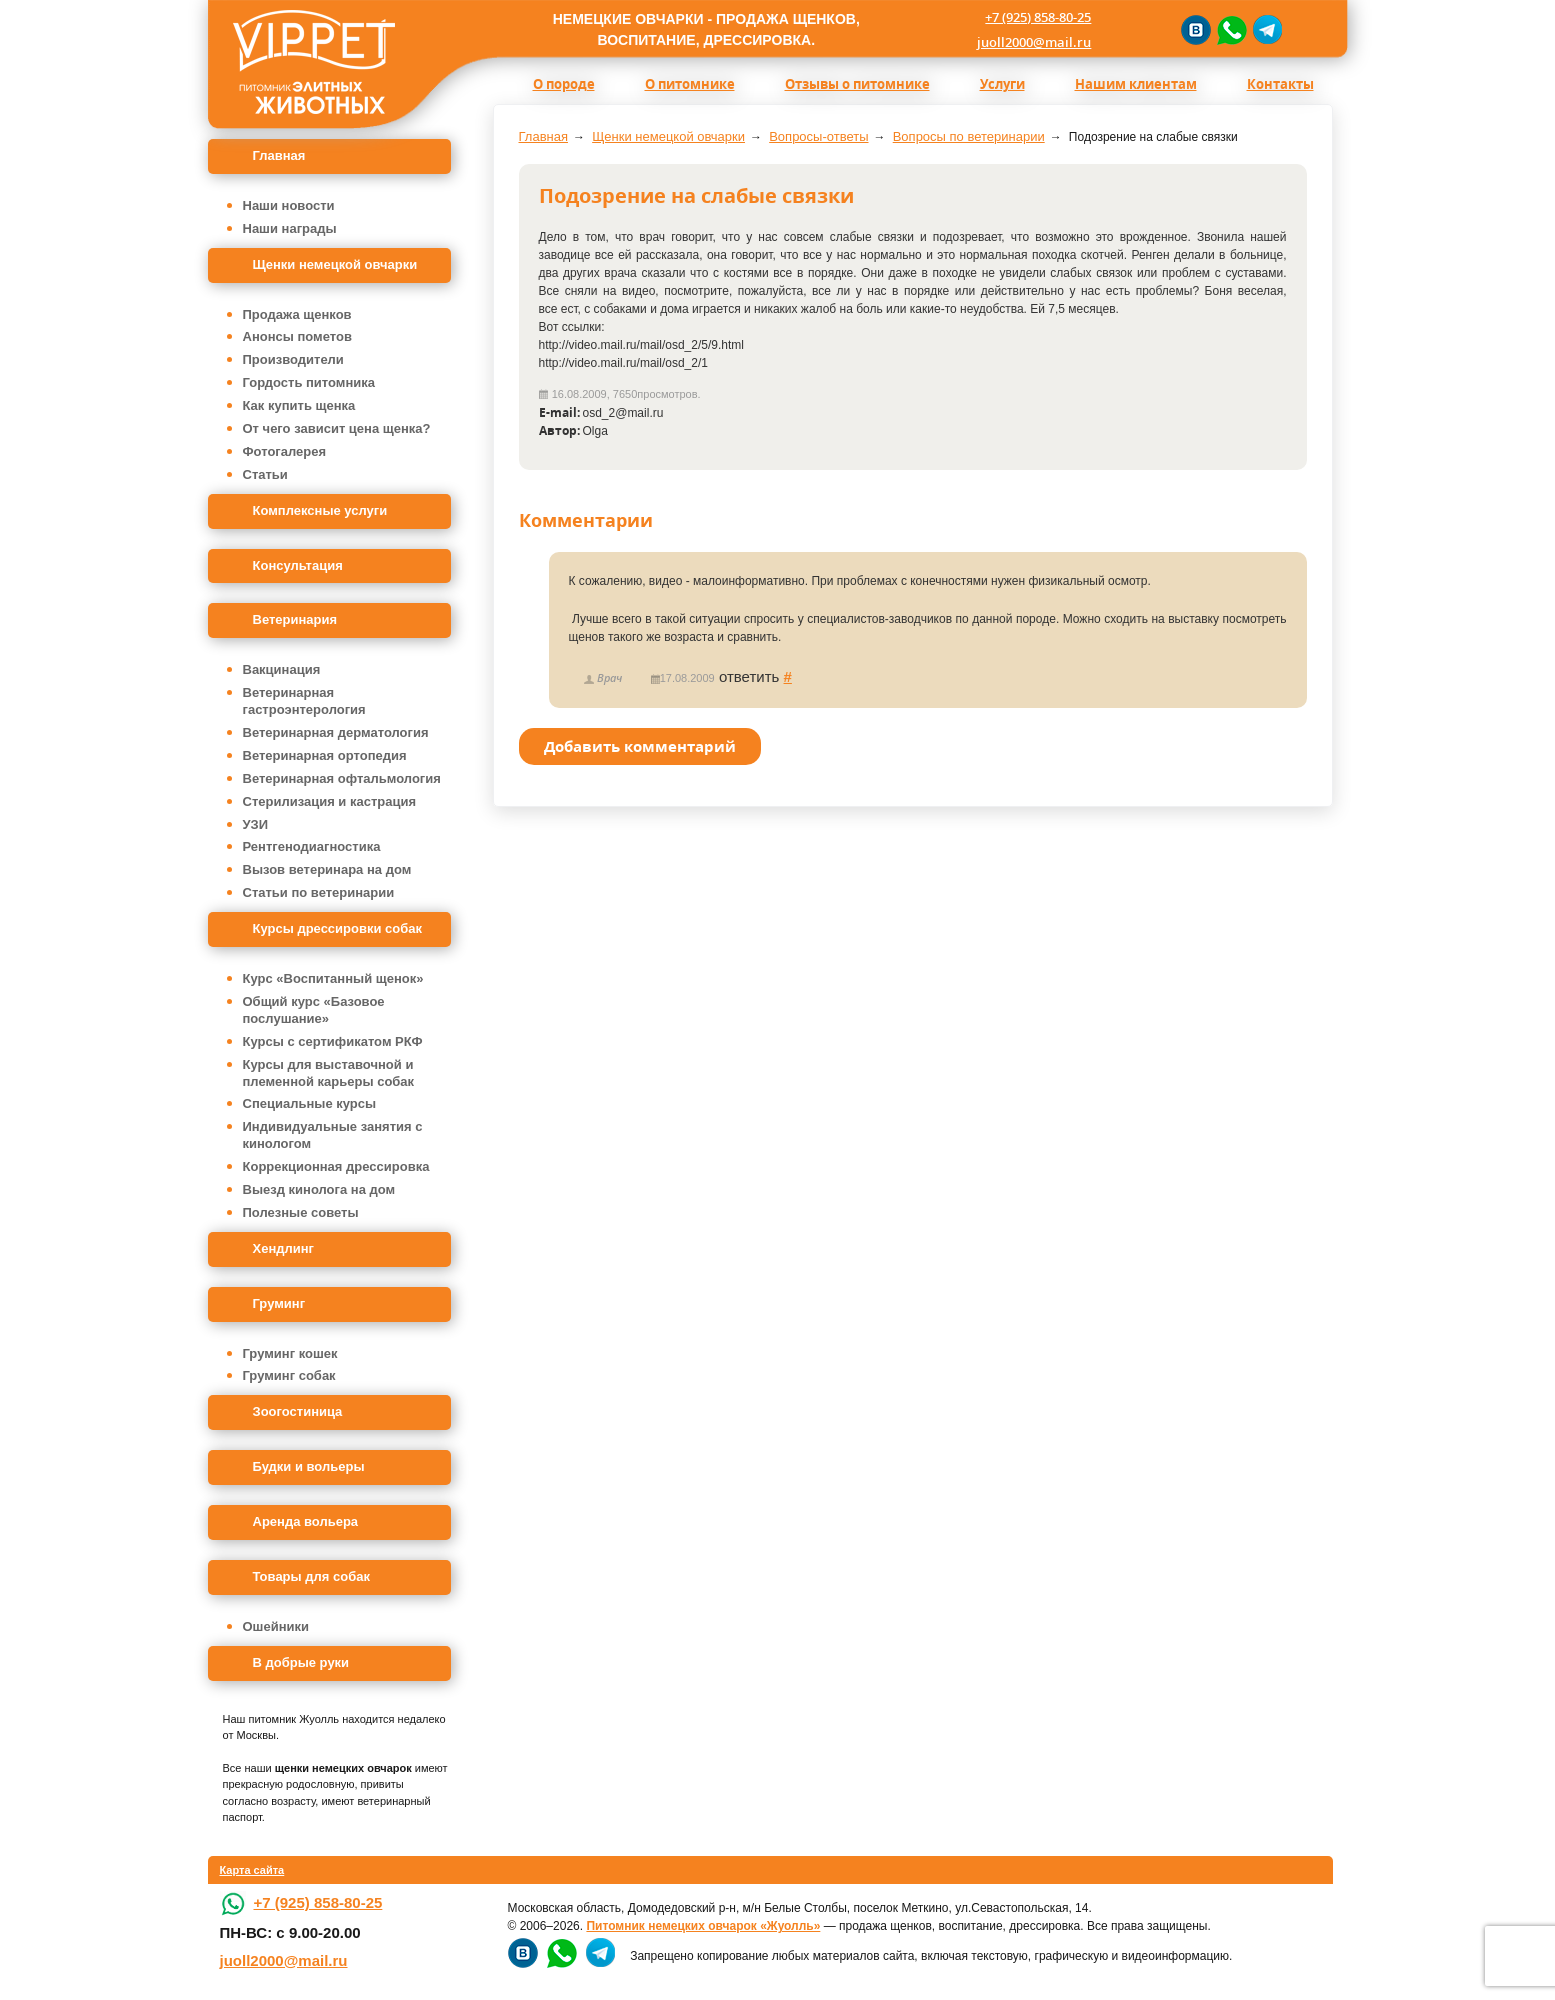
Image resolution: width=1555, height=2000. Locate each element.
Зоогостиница (298, 1411)
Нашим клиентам (1136, 84)
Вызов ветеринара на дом (327, 869)
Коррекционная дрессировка (336, 1166)
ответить (749, 676)
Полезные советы (301, 1212)
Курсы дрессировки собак (338, 928)
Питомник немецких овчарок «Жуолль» (703, 1926)
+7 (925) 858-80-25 (1038, 17)
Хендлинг (284, 1248)
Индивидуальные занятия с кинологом (333, 1135)
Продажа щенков (297, 314)
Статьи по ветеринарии (319, 892)
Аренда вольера (306, 1521)
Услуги (1002, 84)
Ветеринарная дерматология (336, 732)
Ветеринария (295, 619)
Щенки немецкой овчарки (335, 264)
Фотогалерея (285, 451)
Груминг (279, 1303)
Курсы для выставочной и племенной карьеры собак (329, 1073)
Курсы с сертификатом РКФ (333, 1041)
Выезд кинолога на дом (319, 1189)
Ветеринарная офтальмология (342, 778)
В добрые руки (301, 1662)
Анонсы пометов (297, 336)
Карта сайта (252, 1870)
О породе (564, 84)
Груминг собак (289, 1375)
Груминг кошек (290, 1353)
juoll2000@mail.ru (1034, 42)
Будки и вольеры (309, 1466)
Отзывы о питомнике (857, 84)
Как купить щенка (299, 405)
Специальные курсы (310, 1103)
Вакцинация (282, 669)
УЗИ (256, 824)
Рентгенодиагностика (312, 846)
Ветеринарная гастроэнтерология (304, 701)
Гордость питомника (309, 382)
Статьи (265, 474)
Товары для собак (311, 1576)
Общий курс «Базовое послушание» (314, 1010)
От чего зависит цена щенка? (337, 428)
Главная (279, 155)
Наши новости (289, 205)
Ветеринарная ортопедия (325, 755)
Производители (293, 359)
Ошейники (276, 1626)
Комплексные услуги (320, 510)
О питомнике (690, 84)
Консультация (298, 565)
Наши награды (290, 228)
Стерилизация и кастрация (330, 801)
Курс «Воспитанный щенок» (333, 978)
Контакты (1280, 84)
